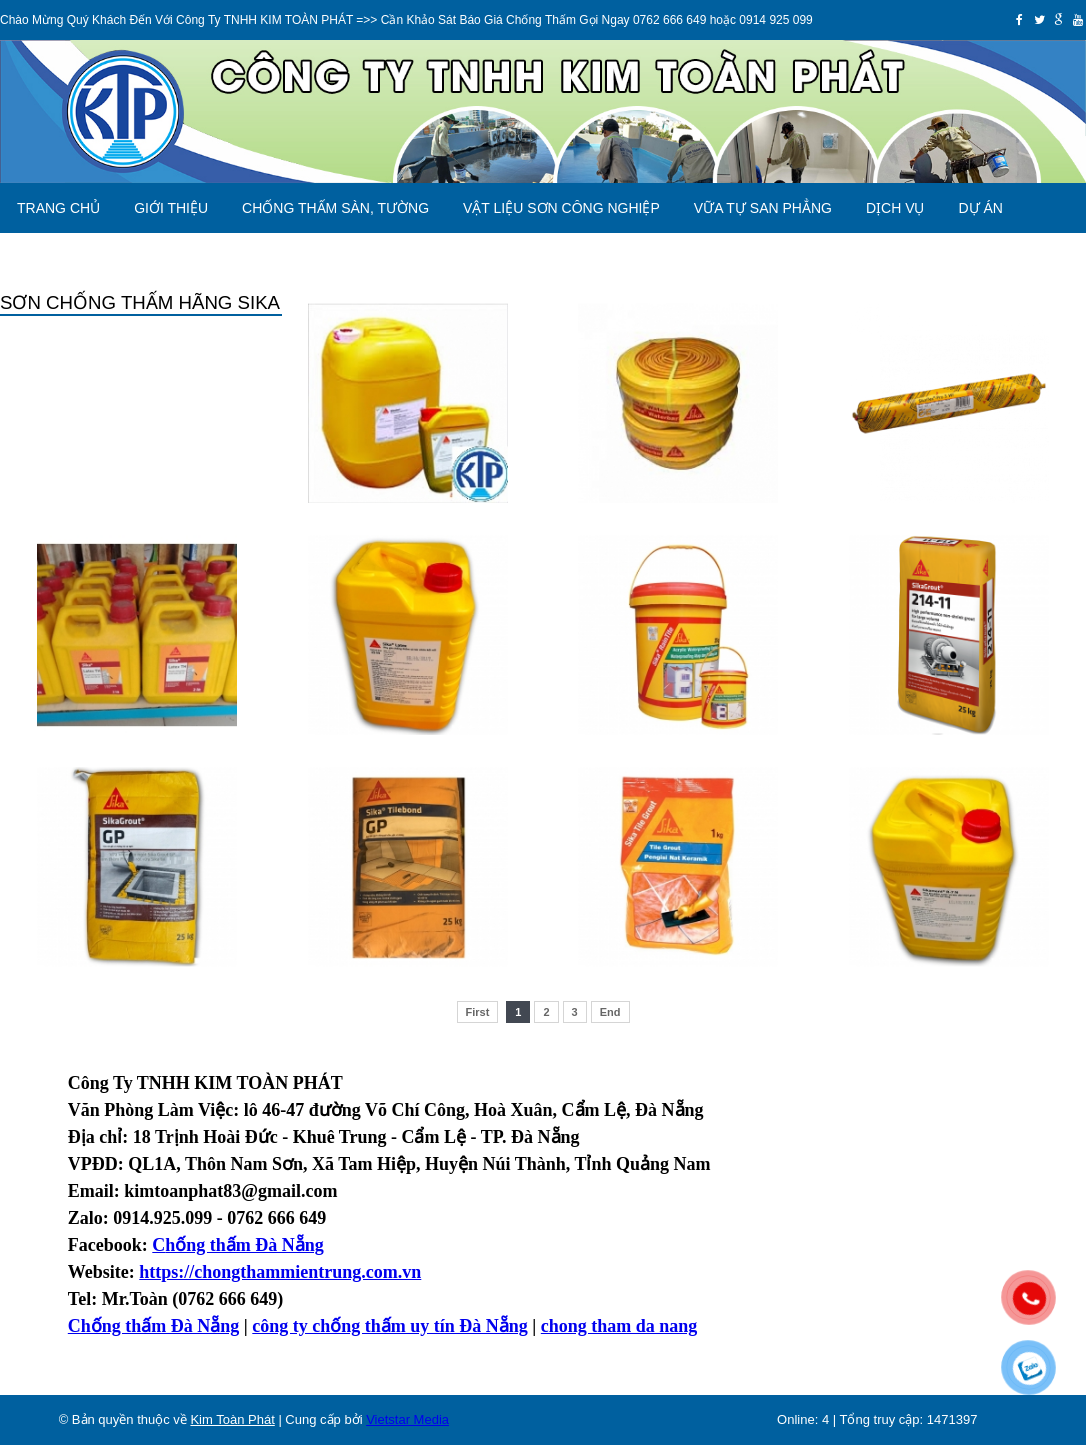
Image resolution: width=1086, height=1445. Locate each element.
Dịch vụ (895, 208)
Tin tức (137, 258)
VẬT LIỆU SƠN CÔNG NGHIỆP (561, 208)
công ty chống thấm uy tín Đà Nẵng (390, 1326)
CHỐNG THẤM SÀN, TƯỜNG (335, 208)
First (478, 1012)
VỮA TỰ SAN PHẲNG (763, 208)
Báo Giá (46, 258)
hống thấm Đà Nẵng (244, 1245)
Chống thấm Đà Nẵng (154, 1326)
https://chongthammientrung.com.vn (280, 1272)
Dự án (980, 208)
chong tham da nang (619, 1326)
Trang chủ (58, 208)
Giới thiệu (171, 208)
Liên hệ (224, 258)
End (610, 1012)
